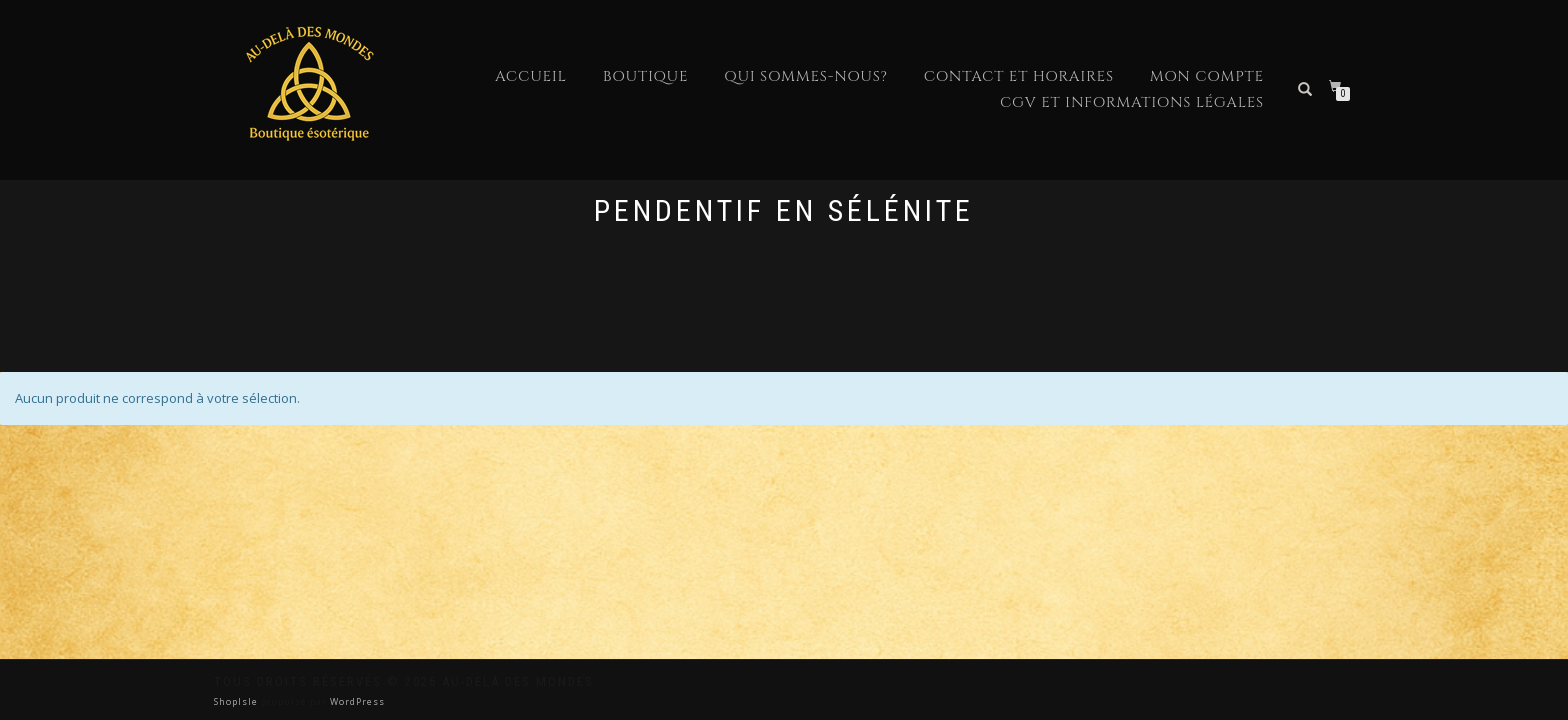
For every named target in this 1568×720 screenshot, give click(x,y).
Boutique (646, 76)
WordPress (356, 701)
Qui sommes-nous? (805, 76)
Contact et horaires (1019, 76)
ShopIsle (237, 701)
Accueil (531, 76)
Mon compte (1207, 76)
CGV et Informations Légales (1132, 102)
